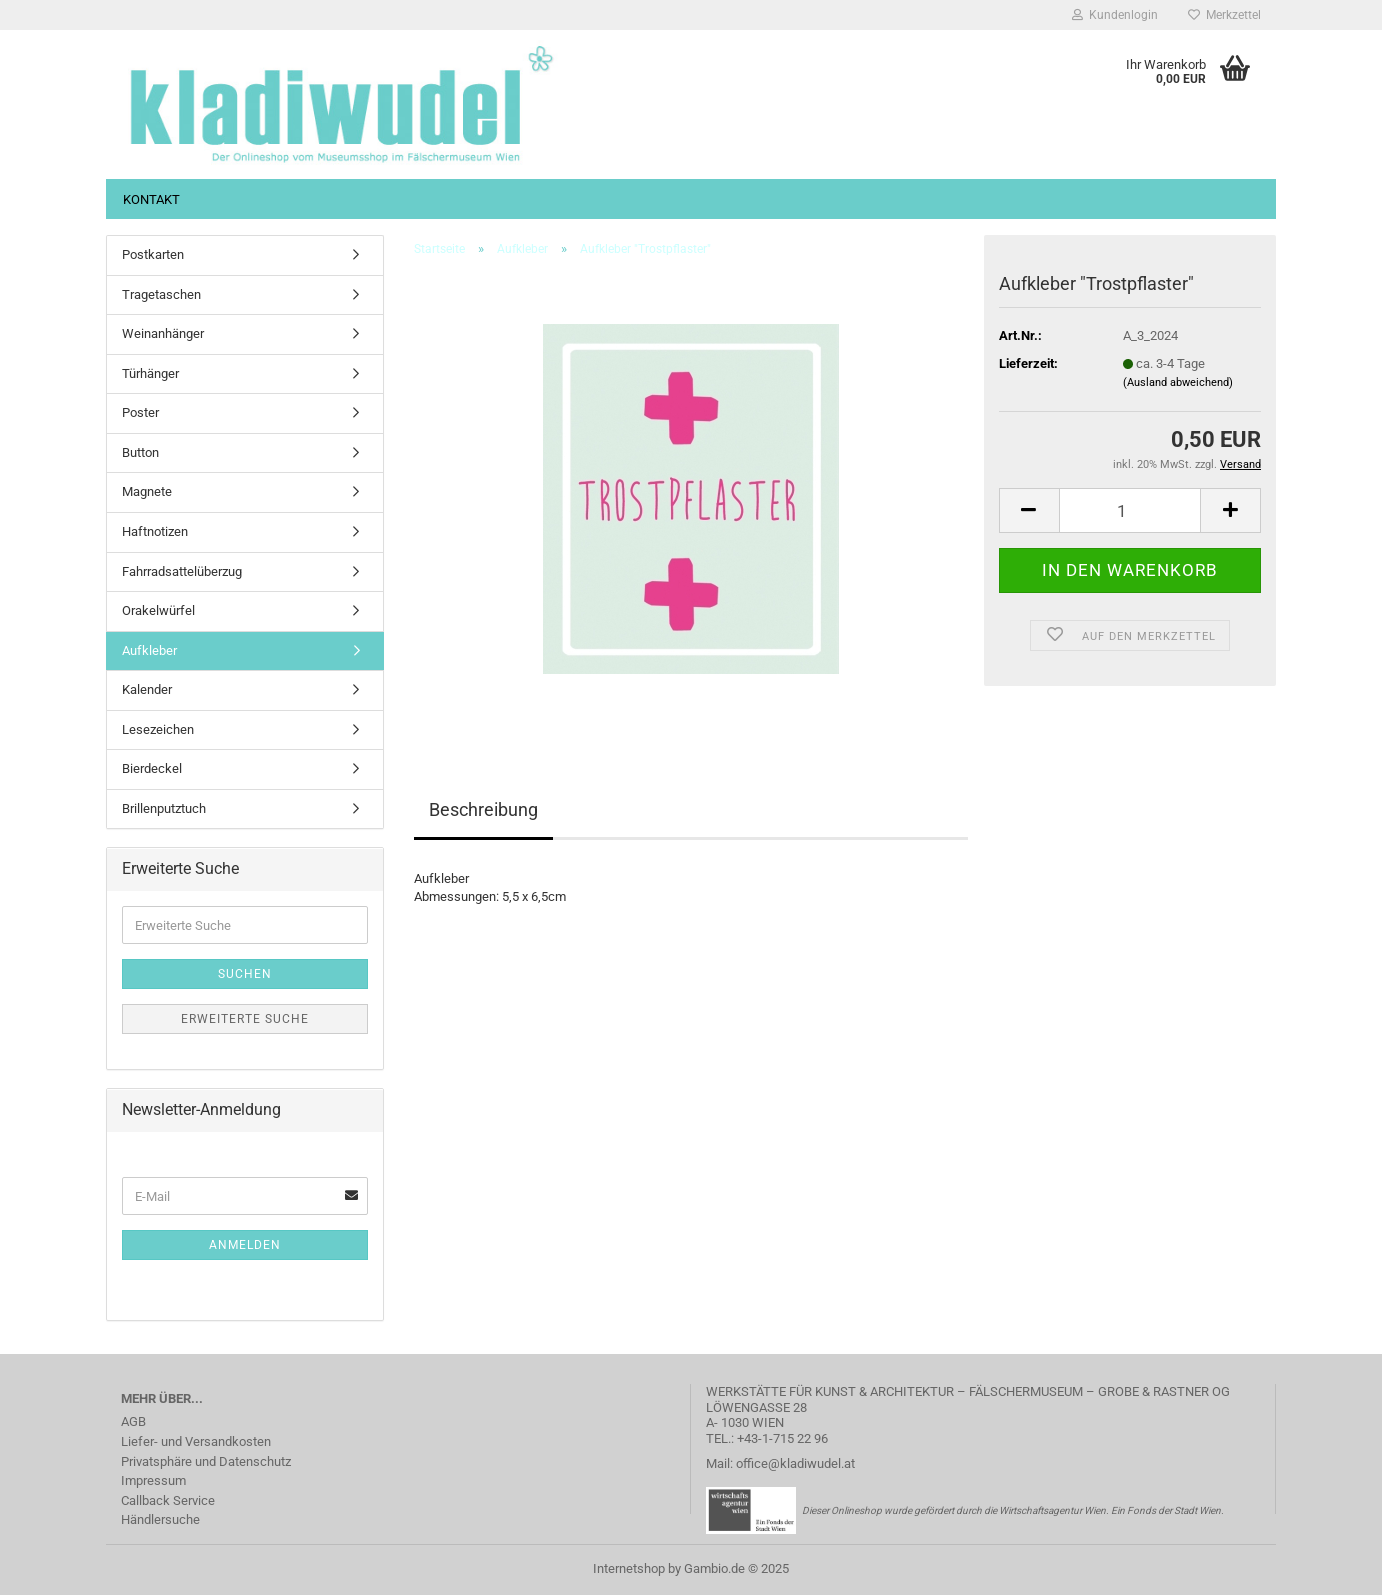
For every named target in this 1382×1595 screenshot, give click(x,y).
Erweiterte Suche (245, 1019)
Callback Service (168, 1500)
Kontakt (151, 199)
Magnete (147, 491)
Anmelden (245, 1245)
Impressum (153, 1480)
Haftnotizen (155, 531)
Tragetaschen (161, 294)
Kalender (147, 689)
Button (140, 452)
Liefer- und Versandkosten (196, 1441)
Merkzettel (1224, 15)
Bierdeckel (152, 768)
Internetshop (629, 1568)
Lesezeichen (158, 729)
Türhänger (150, 373)
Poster (140, 412)
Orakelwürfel (158, 610)
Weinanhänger (163, 333)
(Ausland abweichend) (1178, 382)
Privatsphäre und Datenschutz (206, 1461)
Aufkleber (149, 650)
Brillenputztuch (164, 808)
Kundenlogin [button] (1115, 15)
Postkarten (153, 254)
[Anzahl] (1130, 510)
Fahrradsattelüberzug (182, 571)
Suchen (245, 974)
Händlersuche (160, 1519)
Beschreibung (483, 809)
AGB (133, 1421)
